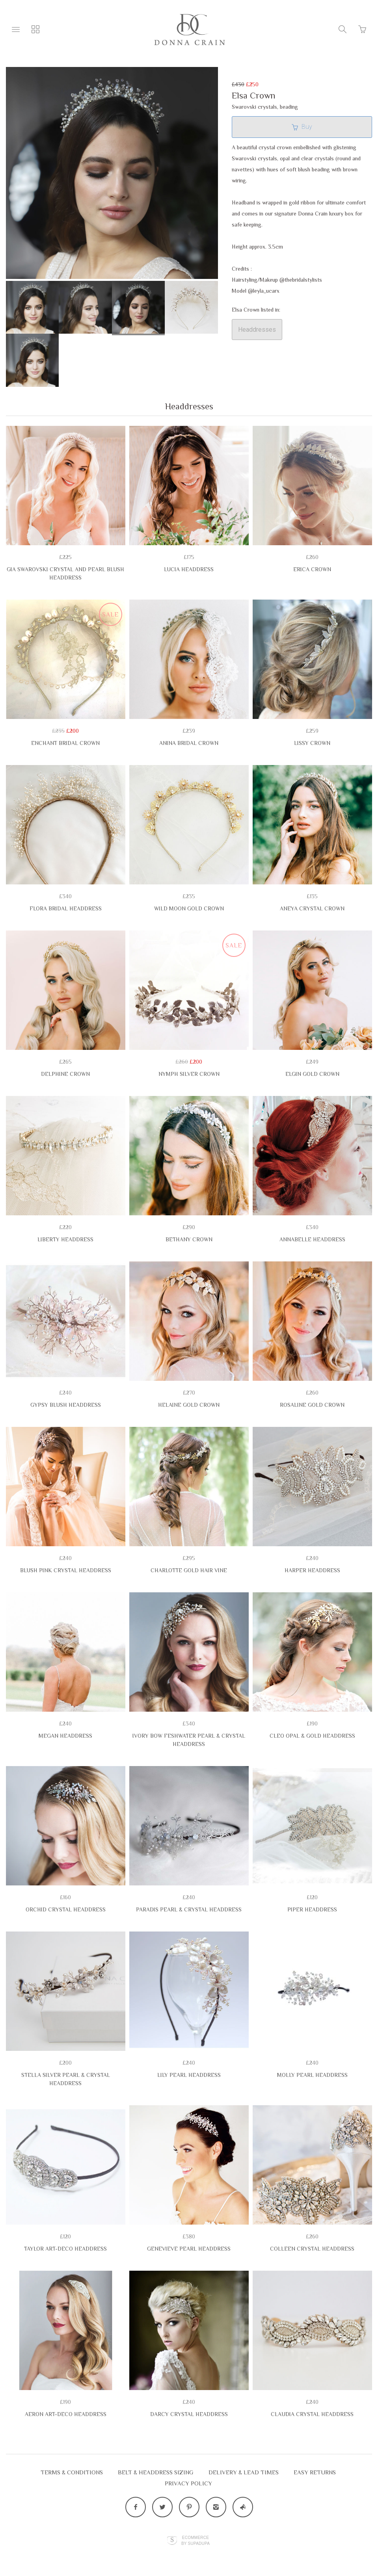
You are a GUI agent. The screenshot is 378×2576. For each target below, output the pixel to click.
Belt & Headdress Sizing (156, 2472)
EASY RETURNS (315, 2472)
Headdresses (257, 329)
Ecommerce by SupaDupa (195, 2540)
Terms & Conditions (72, 2472)
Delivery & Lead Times (244, 2472)
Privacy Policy (188, 2483)
